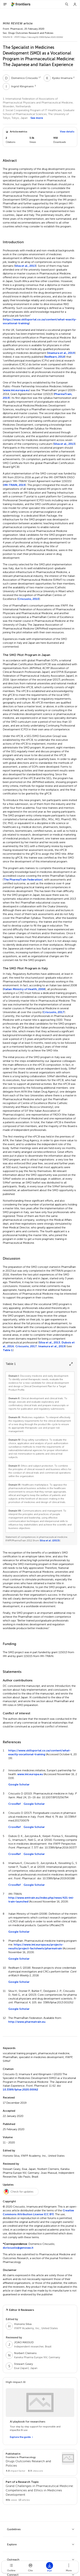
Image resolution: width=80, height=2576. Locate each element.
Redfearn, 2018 (55, 356)
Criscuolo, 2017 (53, 1012)
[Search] (67, 4)
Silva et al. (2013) (50, 1540)
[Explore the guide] (21, 2437)
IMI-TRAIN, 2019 (14, 485)
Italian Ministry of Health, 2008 (24, 989)
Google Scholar (19, 1784)
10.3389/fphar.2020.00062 (20, 2089)
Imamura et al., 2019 (61, 353)
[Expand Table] (71, 1363)
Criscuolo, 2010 (28, 599)
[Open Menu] (5, 4)
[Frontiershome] (21, 4)
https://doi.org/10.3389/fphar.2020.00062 (42, 37)
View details (67, 131)
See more (36, 118)
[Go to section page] (40, 2462)
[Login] (75, 4)
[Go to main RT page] (40, 2491)
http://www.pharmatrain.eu (26, 2021)
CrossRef (14, 1803)
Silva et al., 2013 (25, 265)
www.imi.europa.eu (16, 390)
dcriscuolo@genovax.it (18, 2247)
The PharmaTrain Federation (22, 879)
